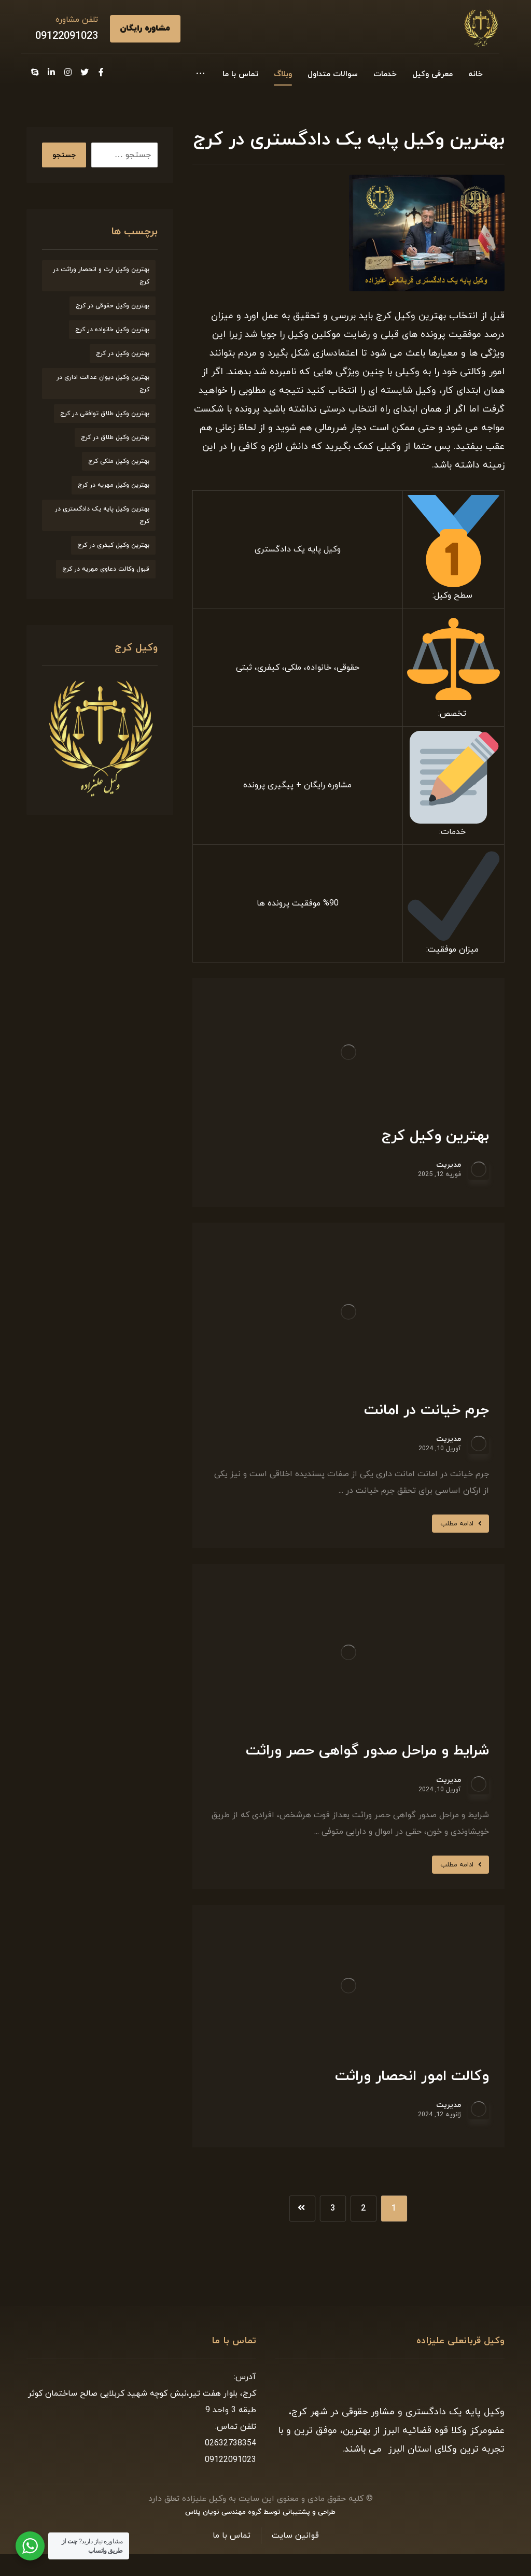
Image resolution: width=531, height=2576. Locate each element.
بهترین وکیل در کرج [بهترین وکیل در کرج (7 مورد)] (122, 353)
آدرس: (245, 2377)
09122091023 (66, 36)
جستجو (64, 155)
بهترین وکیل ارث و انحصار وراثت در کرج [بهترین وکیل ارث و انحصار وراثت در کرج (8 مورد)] (101, 275)
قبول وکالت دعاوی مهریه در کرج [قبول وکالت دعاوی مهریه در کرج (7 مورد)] (105, 569)
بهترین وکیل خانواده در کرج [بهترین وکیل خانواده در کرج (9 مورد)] (112, 329)
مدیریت (448, 1165)
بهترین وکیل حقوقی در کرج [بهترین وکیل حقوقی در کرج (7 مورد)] (112, 306)
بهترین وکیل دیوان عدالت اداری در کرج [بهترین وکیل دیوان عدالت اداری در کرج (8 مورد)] (103, 383)
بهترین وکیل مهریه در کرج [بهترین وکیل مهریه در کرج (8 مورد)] (113, 485)
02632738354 (230, 2443)
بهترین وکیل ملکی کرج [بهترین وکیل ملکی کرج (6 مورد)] (118, 461)
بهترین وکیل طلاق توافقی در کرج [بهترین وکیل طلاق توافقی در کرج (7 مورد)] (104, 413)
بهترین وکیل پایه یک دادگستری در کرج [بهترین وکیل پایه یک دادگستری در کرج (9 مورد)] (102, 515)
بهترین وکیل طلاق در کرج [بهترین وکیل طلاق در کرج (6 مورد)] (115, 437)
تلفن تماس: (235, 2426)
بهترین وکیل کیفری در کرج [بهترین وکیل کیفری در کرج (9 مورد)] (113, 545)
